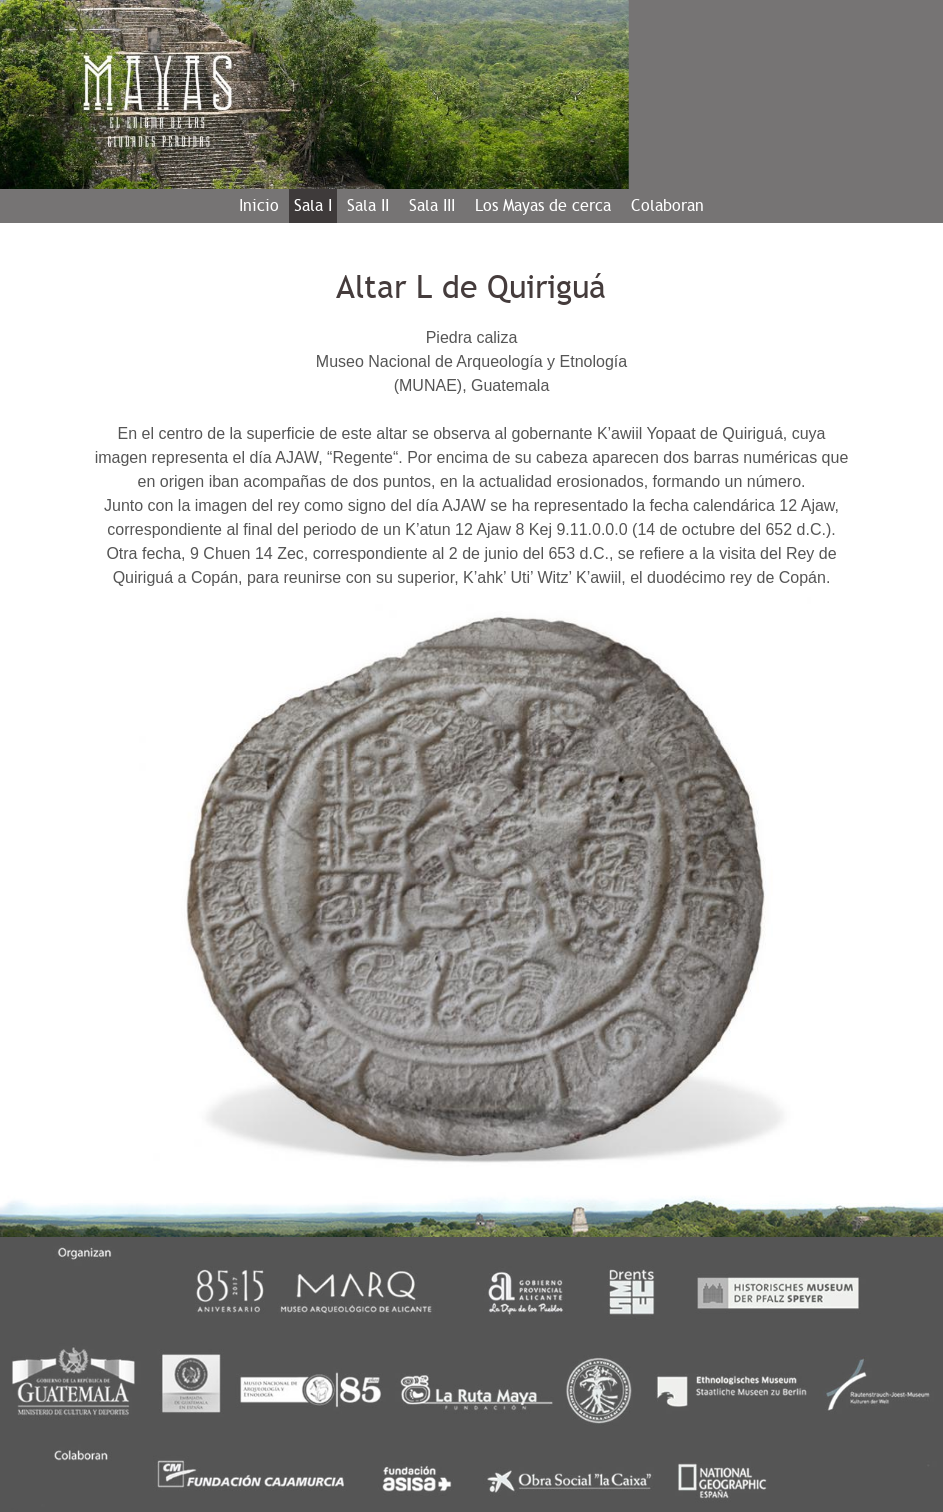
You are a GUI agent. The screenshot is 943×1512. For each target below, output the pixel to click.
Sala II (368, 205)
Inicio (259, 205)
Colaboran (667, 205)
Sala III (432, 205)
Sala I (313, 205)
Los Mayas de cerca (543, 205)
